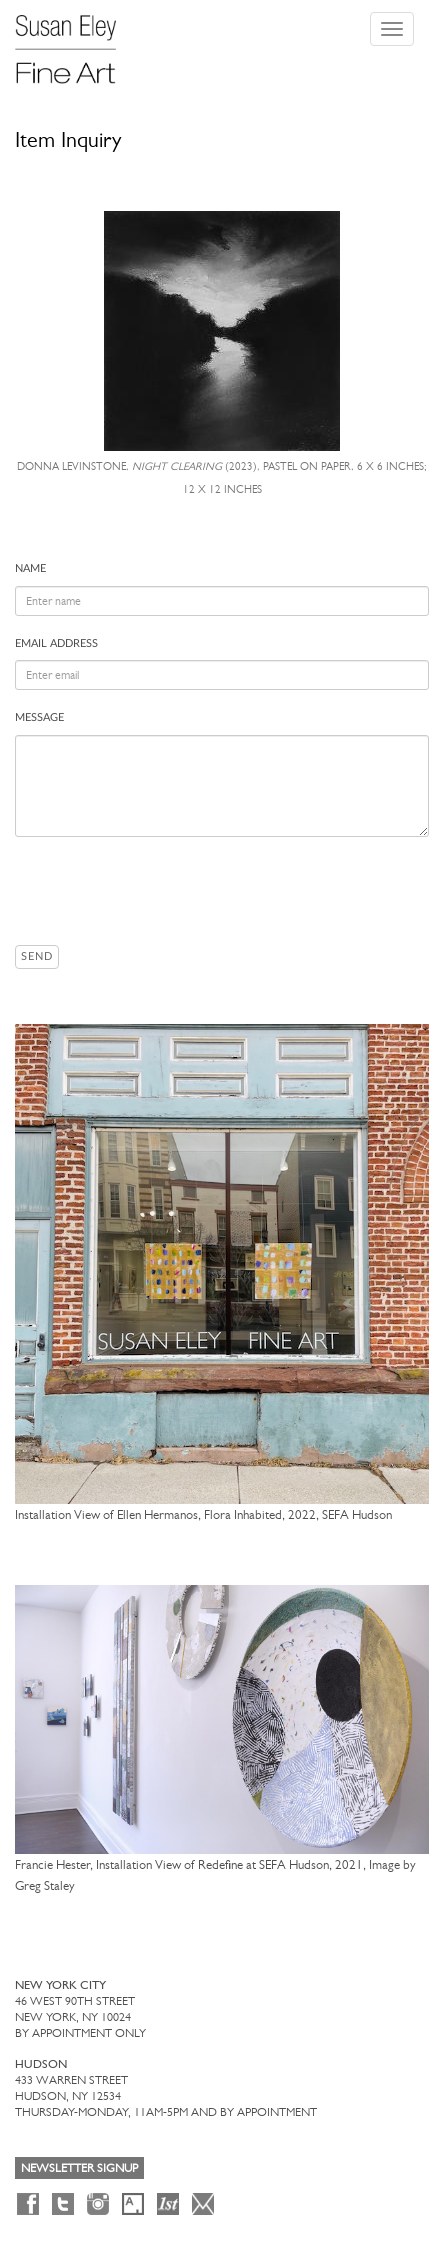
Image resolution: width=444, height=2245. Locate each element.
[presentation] (167, 891)
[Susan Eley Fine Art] (75, 42)
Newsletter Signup (79, 2168)
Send (37, 956)
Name (30, 568)
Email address (56, 643)
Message (39, 717)
